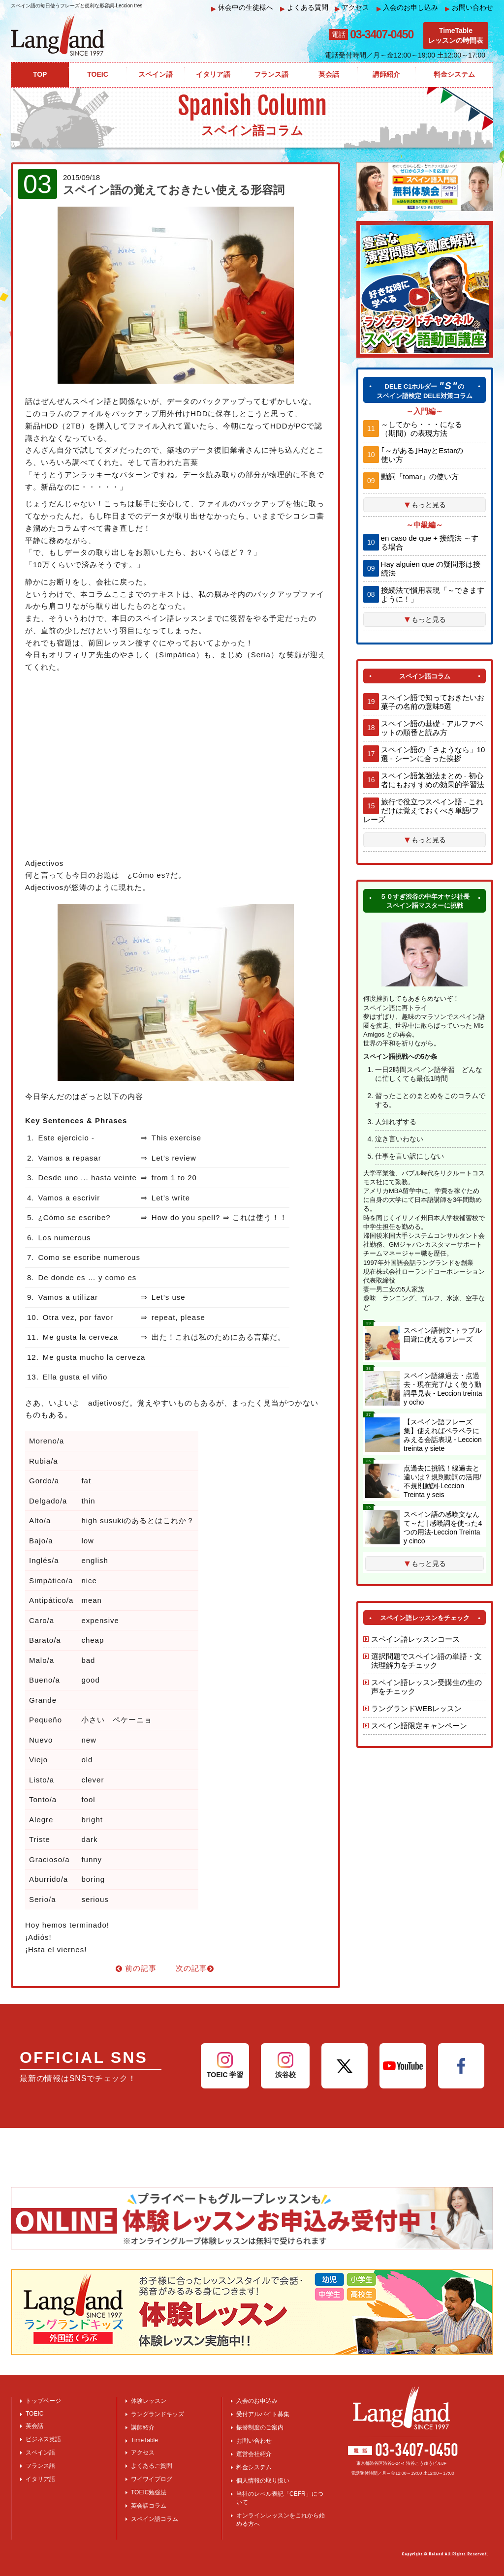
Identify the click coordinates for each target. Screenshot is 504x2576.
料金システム (254, 2467)
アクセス (352, 7)
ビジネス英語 (43, 2439)
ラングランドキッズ (157, 2414)
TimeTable (144, 2440)
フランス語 (40, 2465)
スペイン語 (40, 2452)
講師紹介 (143, 2427)
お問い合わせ (469, 7)
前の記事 (136, 1968)
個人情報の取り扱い (262, 2480)
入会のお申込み (257, 2400)
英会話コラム (148, 2505)
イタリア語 (40, 2479)
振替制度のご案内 (260, 2427)
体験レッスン (148, 2400)
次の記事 (195, 1968)
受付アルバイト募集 (262, 2414)
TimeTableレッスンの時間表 (455, 35)
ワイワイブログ (151, 2479)
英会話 (34, 2426)
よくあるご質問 (151, 2465)
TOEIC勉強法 (148, 2492)
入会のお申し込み (408, 7)
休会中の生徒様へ (242, 7)
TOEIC (34, 2413)
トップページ (43, 2400)
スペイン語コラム (154, 2518)
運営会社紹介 (254, 2454)
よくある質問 (304, 7)
